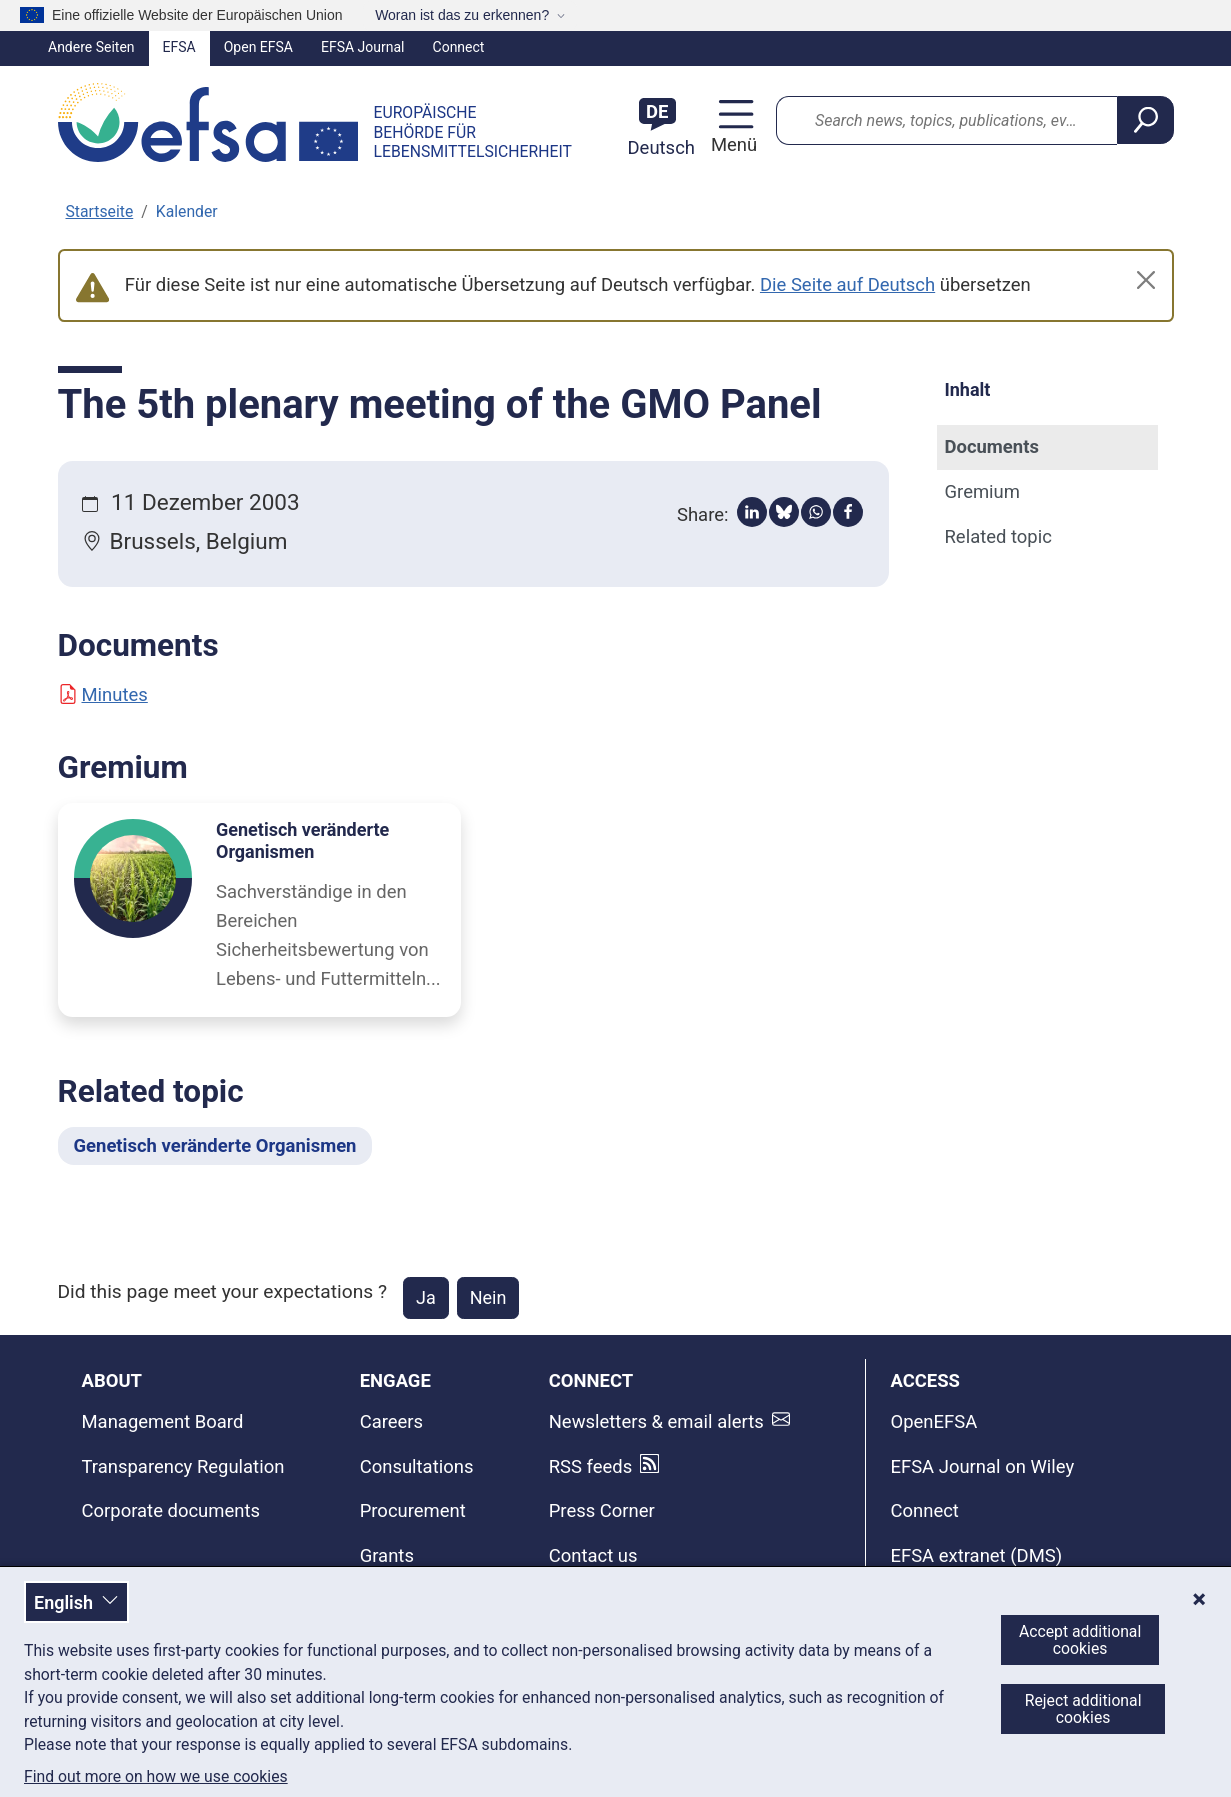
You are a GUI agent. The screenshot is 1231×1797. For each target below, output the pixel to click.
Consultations (417, 1467)
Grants (387, 1556)
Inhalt (968, 389)
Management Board (163, 1422)
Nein (488, 1297)
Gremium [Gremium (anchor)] (982, 492)
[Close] (1146, 280)
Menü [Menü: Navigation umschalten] (731, 145)
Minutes (103, 695)
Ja (426, 1297)
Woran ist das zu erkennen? (462, 15)
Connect (459, 47)
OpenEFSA (933, 1422)
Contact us (593, 1556)
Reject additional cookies (1083, 1709)
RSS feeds (591, 1467)
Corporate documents (171, 1511)
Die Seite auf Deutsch (847, 285)
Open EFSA (258, 47)
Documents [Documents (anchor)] (992, 447)
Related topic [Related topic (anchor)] (998, 537)
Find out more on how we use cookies (156, 1777)
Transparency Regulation (183, 1467)
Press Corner (602, 1511)
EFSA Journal (363, 47)
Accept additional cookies (1080, 1640)
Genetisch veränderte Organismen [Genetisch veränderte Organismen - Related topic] (215, 1146)
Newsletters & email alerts (656, 1422)
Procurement (413, 1511)
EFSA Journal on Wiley (982, 1467)
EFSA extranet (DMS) (976, 1556)
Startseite (100, 211)
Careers (391, 1422)
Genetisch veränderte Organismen (302, 840)
